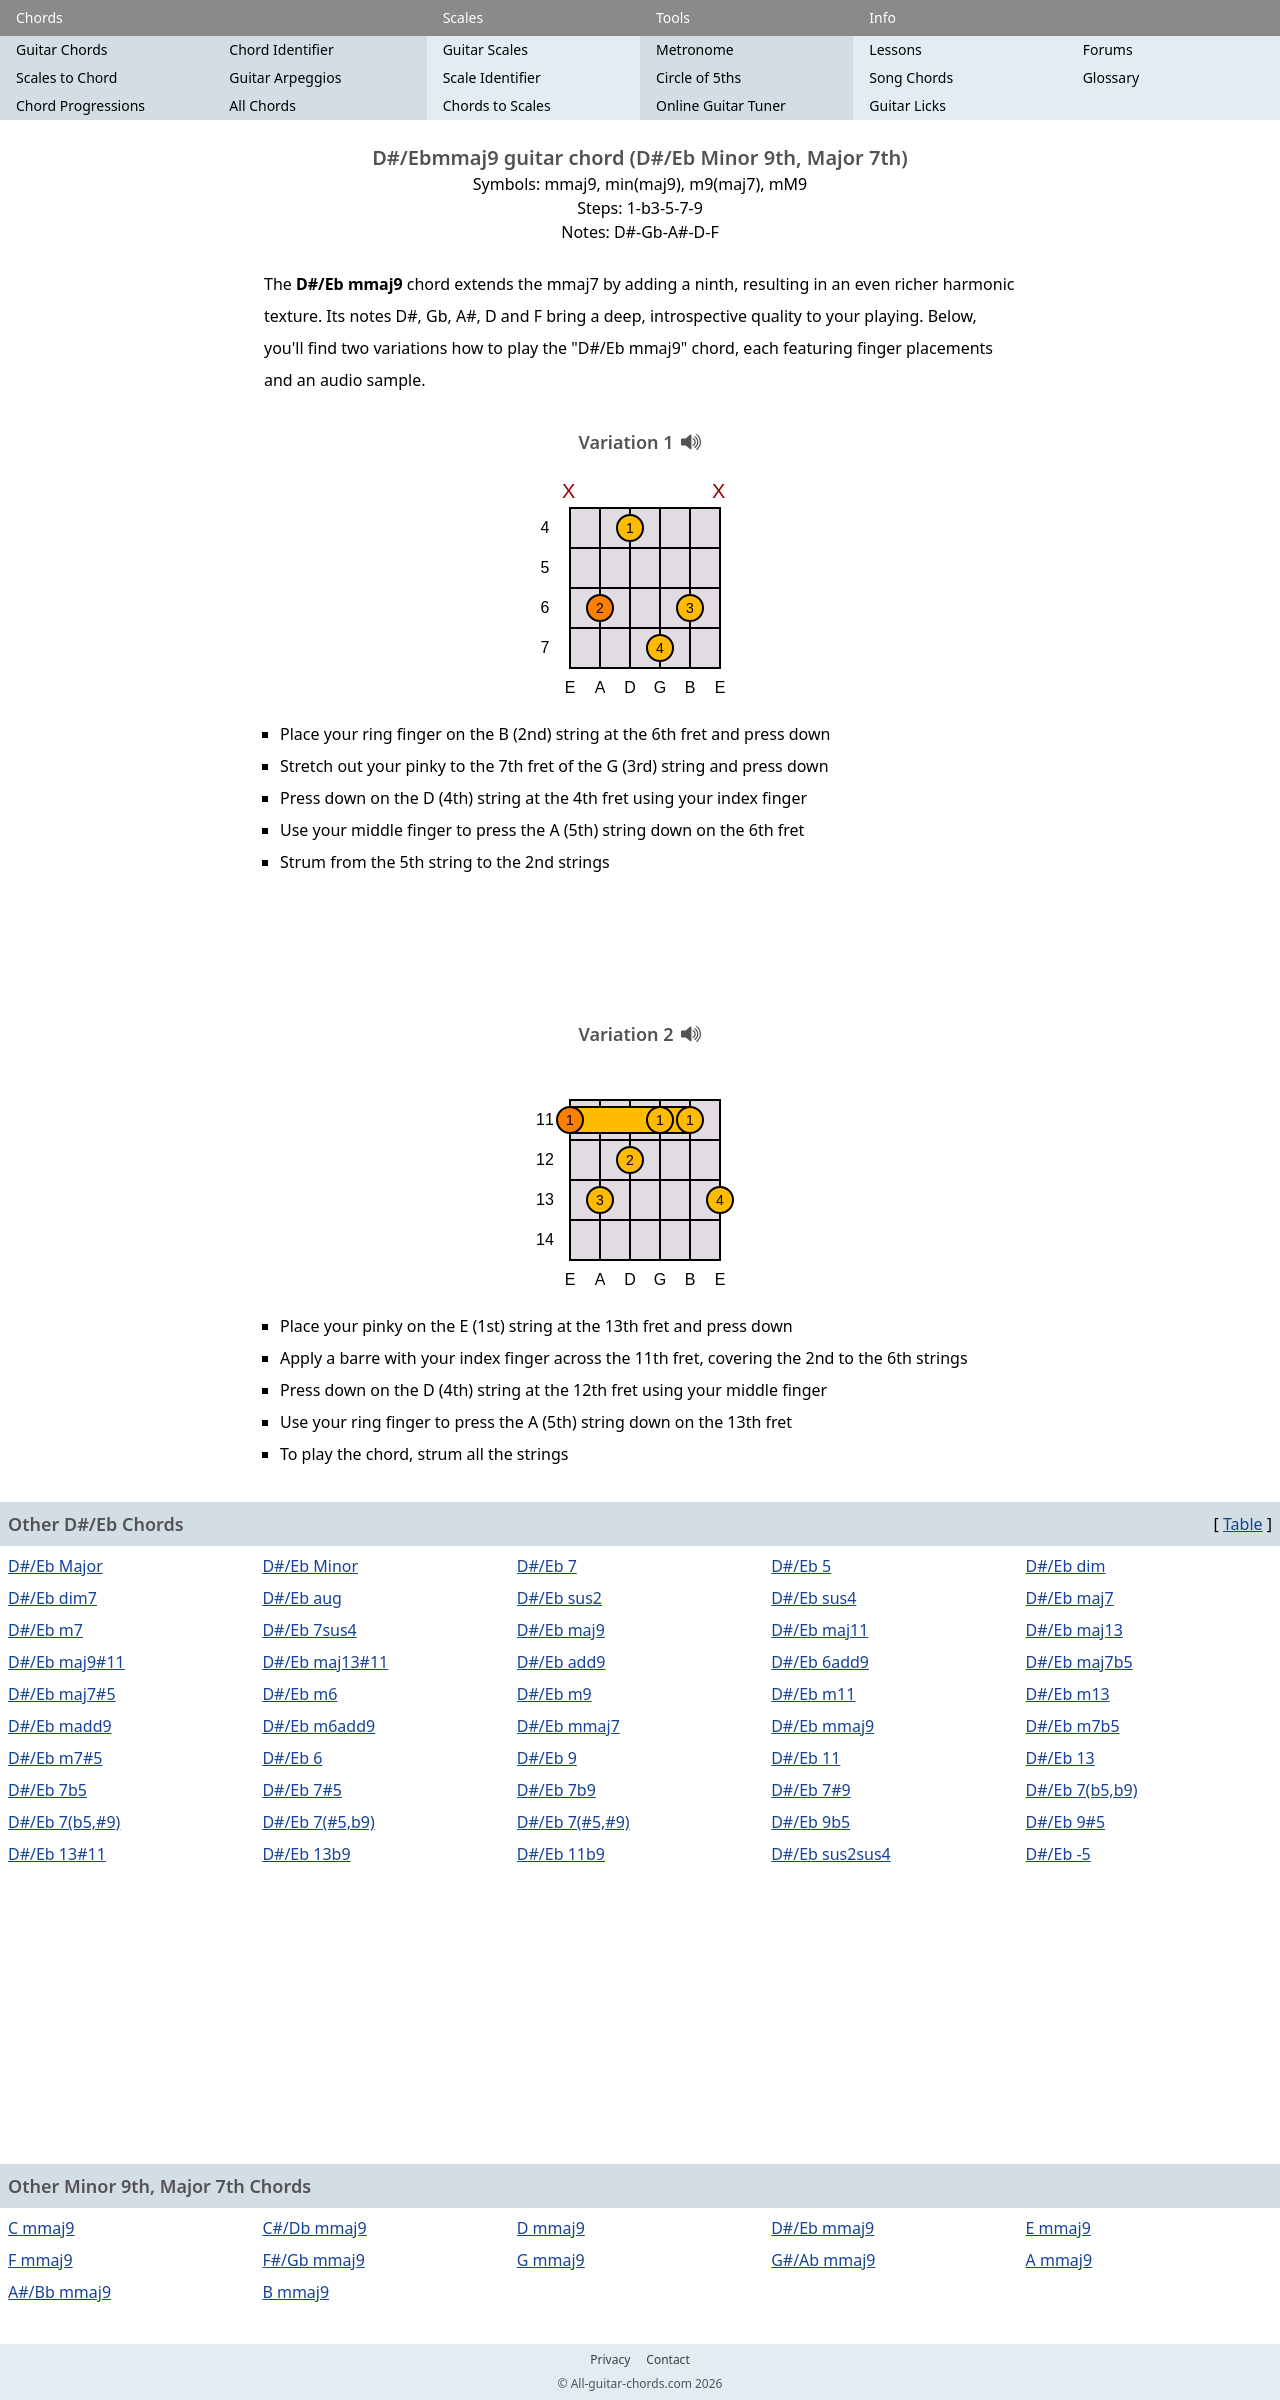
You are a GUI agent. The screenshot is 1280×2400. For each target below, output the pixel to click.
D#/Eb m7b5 (1073, 1726)
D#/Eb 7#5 (302, 1790)
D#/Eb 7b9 (556, 1790)
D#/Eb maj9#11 (66, 1662)
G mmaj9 (551, 2260)
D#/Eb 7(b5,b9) (1082, 1790)
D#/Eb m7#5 (55, 1758)
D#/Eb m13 (1068, 1694)
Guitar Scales (485, 49)
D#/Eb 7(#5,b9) (318, 1822)
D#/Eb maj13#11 (325, 1662)
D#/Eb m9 (554, 1694)
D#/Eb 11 (805, 1758)
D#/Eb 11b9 (561, 1854)
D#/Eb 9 (547, 1758)
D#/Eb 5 (801, 1566)
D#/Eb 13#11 (57, 1854)
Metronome (695, 49)
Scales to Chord (66, 77)
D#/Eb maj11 (819, 1630)
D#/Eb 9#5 (1066, 1822)
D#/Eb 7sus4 (309, 1630)
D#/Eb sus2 (559, 1598)
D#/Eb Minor (310, 1566)
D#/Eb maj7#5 (62, 1694)
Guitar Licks (907, 105)
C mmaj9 (41, 2228)
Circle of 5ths (698, 77)
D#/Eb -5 (1058, 1854)
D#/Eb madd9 (60, 1726)
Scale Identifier (492, 77)
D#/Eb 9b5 (810, 1822)
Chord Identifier (281, 49)
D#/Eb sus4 (813, 1598)
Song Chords (911, 77)
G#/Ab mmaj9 (823, 2260)
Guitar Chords (62, 49)
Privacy (610, 2360)
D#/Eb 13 (1060, 1758)
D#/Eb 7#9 (811, 1790)
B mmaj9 (295, 2292)
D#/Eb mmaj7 (568, 1726)
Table (1243, 1524)
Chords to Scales (497, 105)
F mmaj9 (40, 2260)
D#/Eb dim (1066, 1566)
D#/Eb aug (302, 1598)
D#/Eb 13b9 (306, 1854)
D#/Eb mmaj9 (822, 1726)
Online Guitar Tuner (721, 105)
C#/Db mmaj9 (314, 2228)
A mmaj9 (1059, 2260)
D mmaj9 (551, 2228)
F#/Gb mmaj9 (313, 2260)
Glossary (1111, 77)
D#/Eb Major (55, 1566)
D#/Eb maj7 (1070, 1598)
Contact (667, 2360)
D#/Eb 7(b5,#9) (64, 1822)
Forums (1108, 49)
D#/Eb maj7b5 (1079, 1662)
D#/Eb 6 (292, 1758)
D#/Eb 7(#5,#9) (573, 1822)
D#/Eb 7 (547, 1566)
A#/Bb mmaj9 (59, 2292)
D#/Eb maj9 (561, 1630)
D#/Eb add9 (561, 1662)
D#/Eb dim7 (52, 1598)
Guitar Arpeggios (285, 77)
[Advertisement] (640, 955)
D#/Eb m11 (813, 1694)
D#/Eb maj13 (1074, 1630)
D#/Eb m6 (299, 1694)
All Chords (262, 105)
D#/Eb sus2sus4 (831, 1854)
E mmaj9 (1058, 2228)
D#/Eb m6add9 (318, 1726)
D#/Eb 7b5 (47, 1790)
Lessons (895, 49)
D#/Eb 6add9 (820, 1662)
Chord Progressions (80, 105)
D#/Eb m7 (45, 1630)
